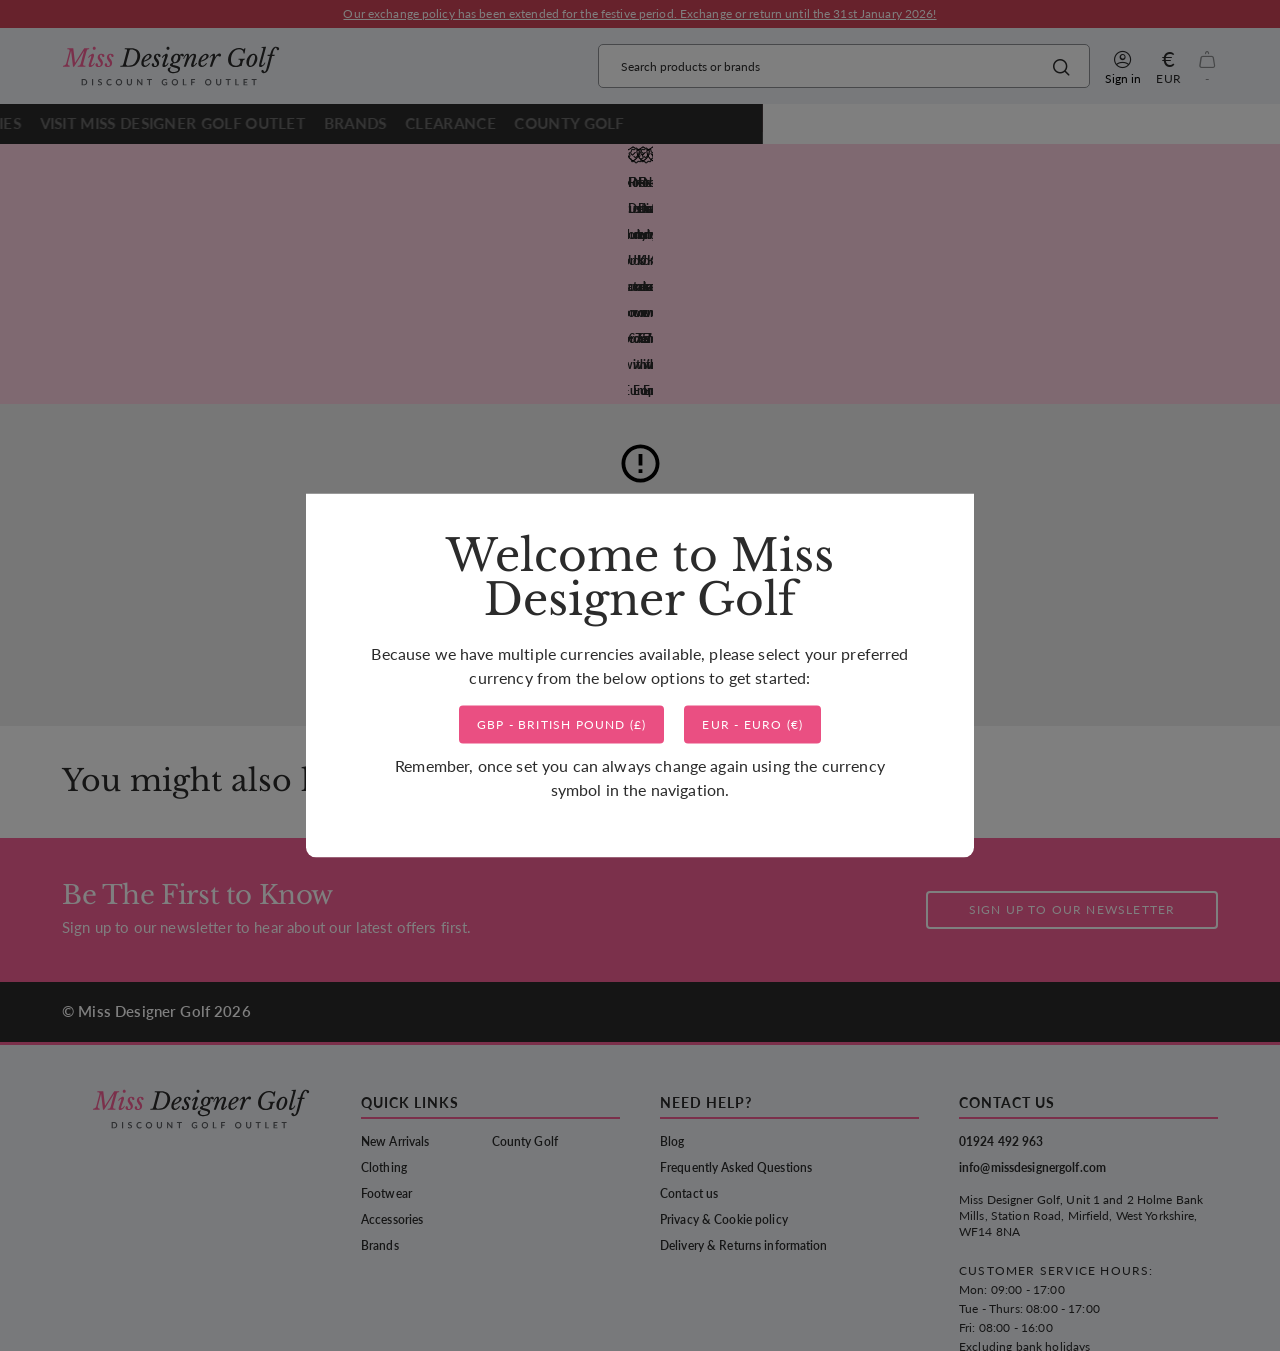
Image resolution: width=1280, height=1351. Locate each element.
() (562, 842)
